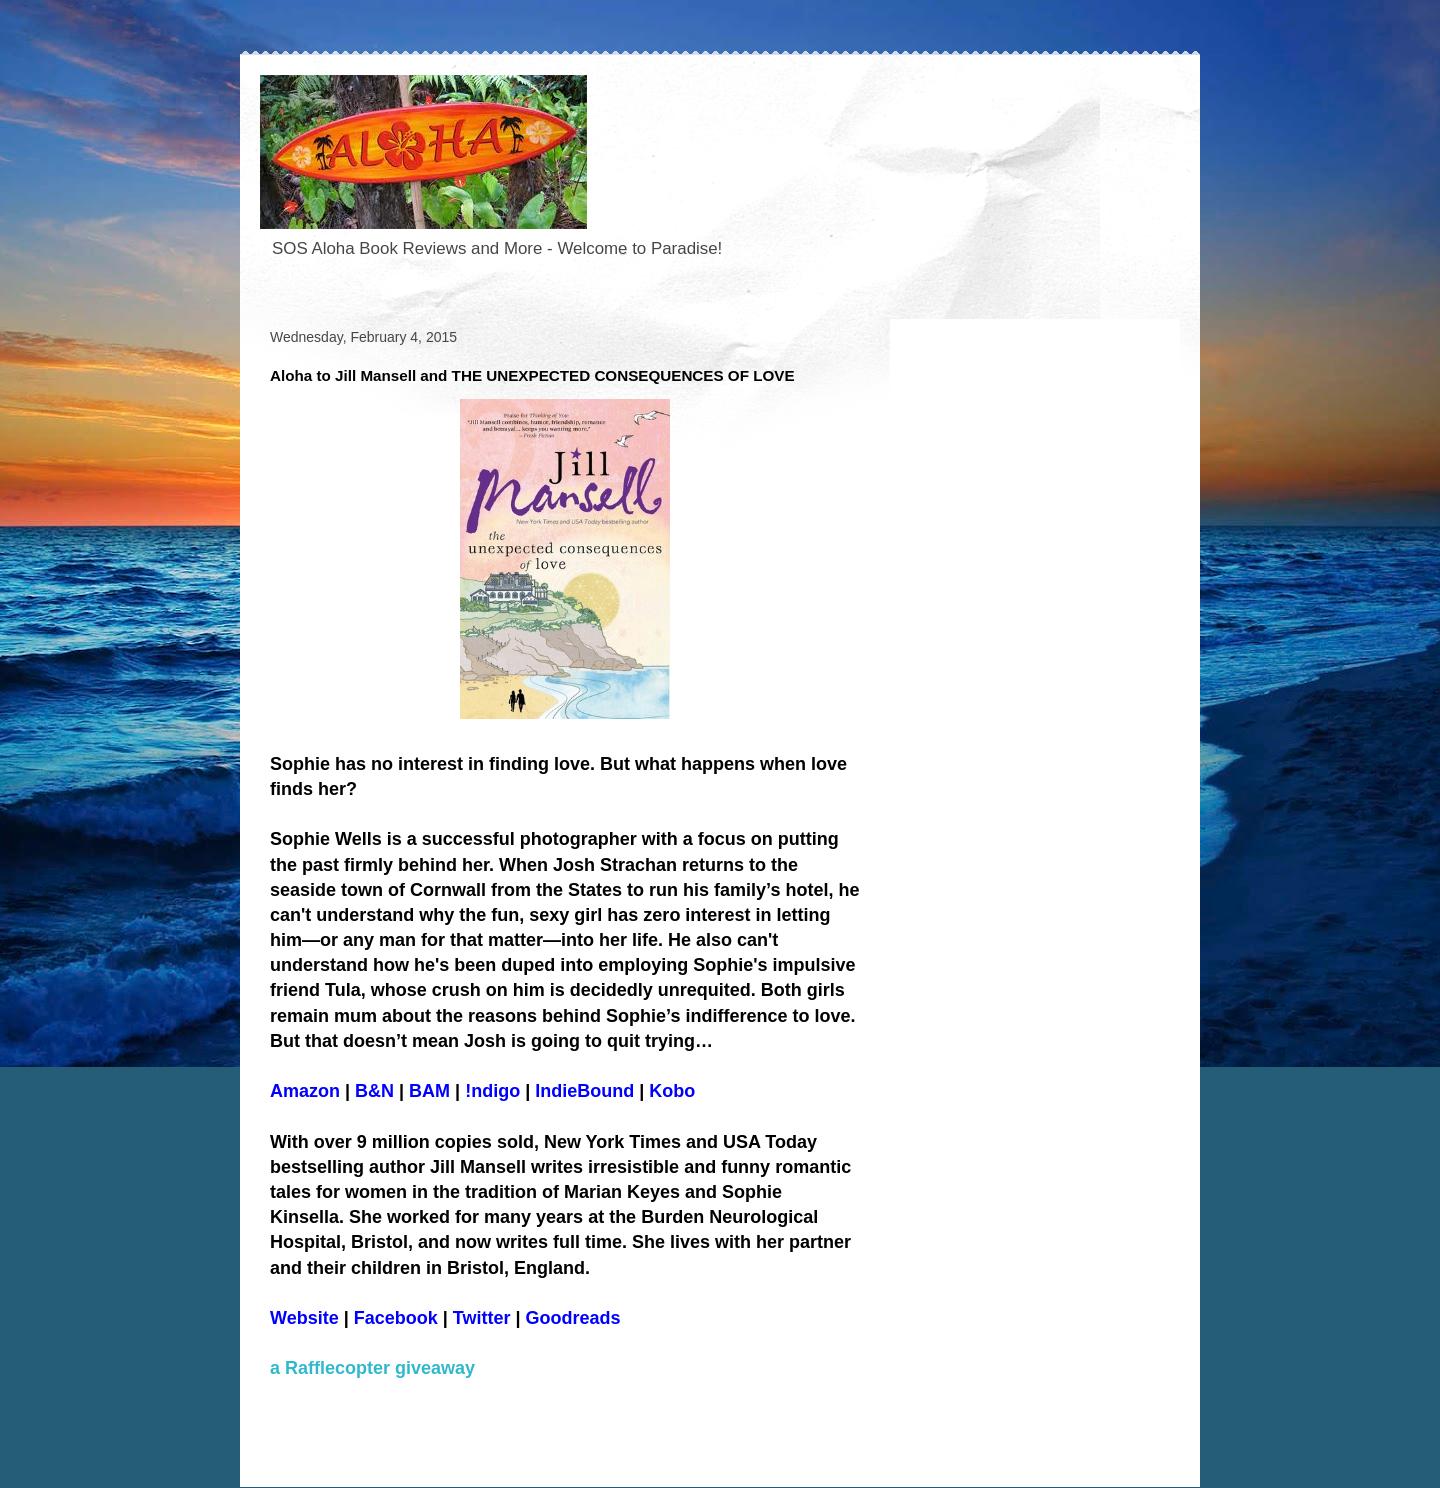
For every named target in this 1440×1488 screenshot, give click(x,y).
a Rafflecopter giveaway (372, 1368)
